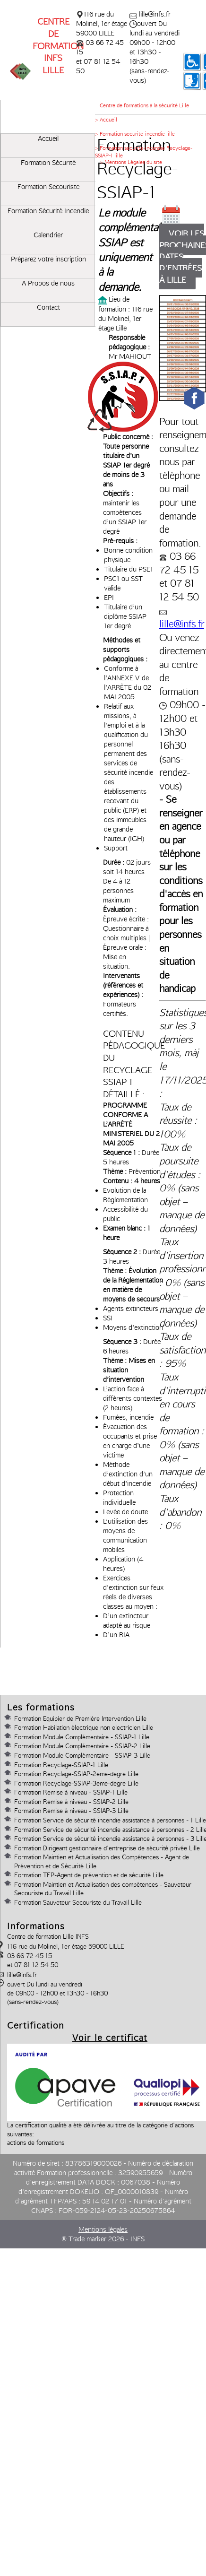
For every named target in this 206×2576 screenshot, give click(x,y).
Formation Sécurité (48, 162)
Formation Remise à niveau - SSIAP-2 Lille (71, 1801)
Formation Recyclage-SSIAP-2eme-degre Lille (76, 1774)
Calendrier (48, 235)
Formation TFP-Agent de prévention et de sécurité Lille (88, 1875)
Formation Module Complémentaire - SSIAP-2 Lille (82, 1746)
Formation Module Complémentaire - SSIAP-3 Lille (82, 1755)
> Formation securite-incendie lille (135, 133)
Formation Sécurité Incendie (48, 211)
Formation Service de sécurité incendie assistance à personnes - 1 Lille (110, 1820)
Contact (48, 307)
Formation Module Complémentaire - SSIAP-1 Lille (81, 1737)
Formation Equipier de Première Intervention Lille (80, 1718)
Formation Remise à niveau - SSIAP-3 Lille (71, 1810)
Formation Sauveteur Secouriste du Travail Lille (78, 1902)
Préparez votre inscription (48, 259)
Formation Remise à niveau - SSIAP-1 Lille (71, 1792)
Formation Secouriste (48, 186)
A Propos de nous (48, 283)
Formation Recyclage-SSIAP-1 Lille (61, 1765)
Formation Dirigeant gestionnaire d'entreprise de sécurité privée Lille (107, 1848)
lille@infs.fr (181, 624)
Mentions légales (103, 2229)
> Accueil (106, 119)
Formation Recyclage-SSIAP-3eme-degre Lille (76, 1783)
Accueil (48, 138)
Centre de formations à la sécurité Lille (144, 105)
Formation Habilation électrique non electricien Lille (83, 1727)
